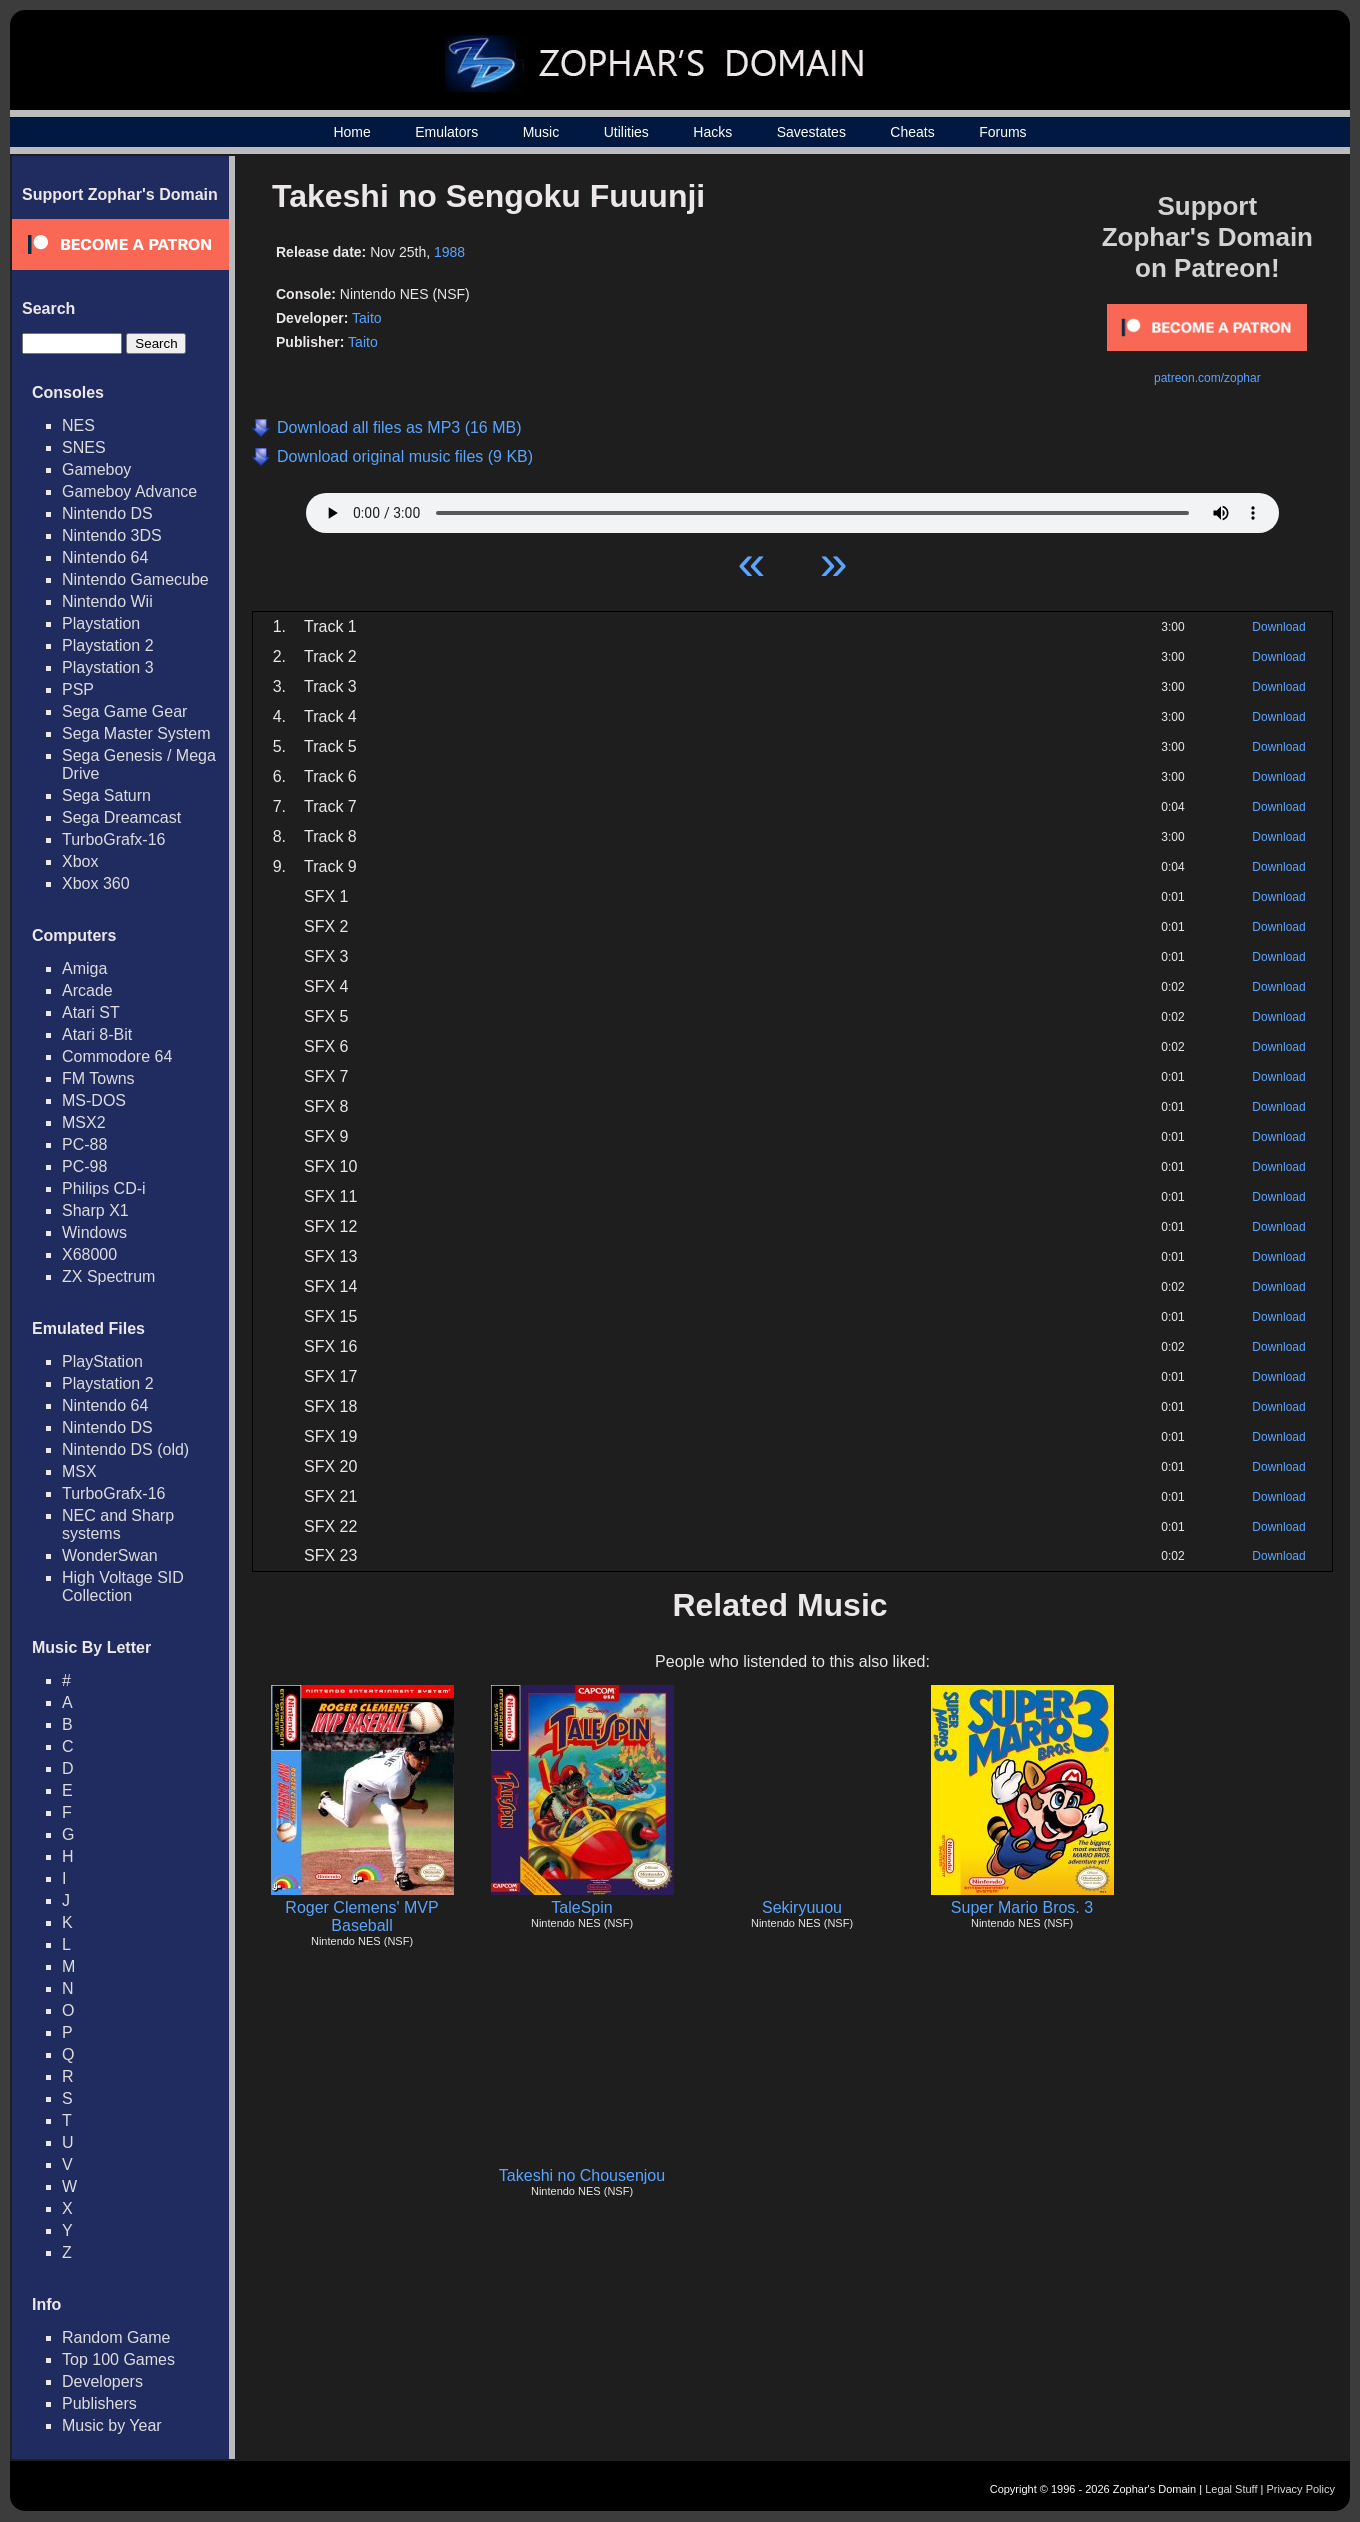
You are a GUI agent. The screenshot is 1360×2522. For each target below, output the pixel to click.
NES (78, 425)
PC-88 (84, 1144)
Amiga (84, 968)
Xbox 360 (96, 883)
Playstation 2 (108, 645)
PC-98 (84, 1166)
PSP (78, 689)
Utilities (626, 132)
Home (351, 132)
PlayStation (102, 1361)
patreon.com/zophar (1207, 378)
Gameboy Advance (129, 491)
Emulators (446, 132)
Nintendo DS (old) (125, 1449)
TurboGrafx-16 (113, 839)
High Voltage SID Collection (123, 1586)
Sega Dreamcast (121, 817)
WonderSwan (110, 1555)
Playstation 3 (108, 667)
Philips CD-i (104, 1188)
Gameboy (96, 469)
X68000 (89, 1254)
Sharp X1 (95, 1210)
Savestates (811, 132)
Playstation (101, 623)
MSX (79, 1471)
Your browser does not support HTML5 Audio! (792, 508)
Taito (367, 318)
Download (1278, 627)
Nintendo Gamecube (135, 579)
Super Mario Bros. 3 (1022, 1907)
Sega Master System (136, 733)
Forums (1002, 132)
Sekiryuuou (802, 1907)
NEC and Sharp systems (118, 1524)
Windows (94, 1232)
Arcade (87, 990)
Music (541, 132)
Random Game (116, 2337)
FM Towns (98, 1078)
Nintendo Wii (107, 601)
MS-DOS (94, 1100)
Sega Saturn (106, 795)
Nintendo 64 (105, 557)
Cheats (912, 132)
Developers (102, 2381)
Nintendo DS (107, 513)
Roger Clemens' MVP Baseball (361, 1916)
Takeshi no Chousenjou (582, 2175)
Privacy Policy (1301, 2489)
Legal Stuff (1231, 2489)
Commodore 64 (117, 1056)
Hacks (712, 132)
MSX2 (84, 1122)
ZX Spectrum (108, 1276)
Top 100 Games (118, 2359)
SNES (84, 447)
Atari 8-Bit (97, 1034)
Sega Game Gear (124, 711)
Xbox (80, 861)
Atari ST (91, 1012)
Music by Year (112, 2425)
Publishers (99, 2403)
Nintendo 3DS (112, 535)
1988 (449, 252)
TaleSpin (581, 1907)
